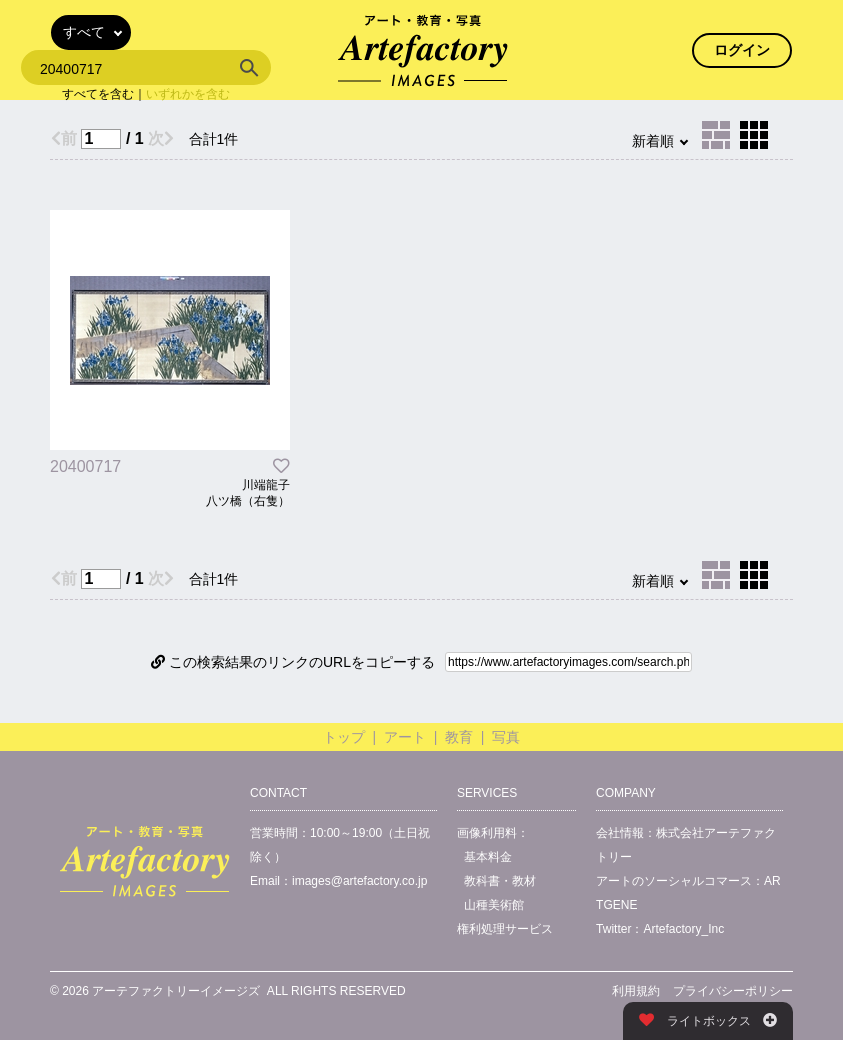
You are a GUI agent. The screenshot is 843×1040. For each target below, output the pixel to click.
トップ (344, 737)
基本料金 (488, 857)
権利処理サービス (505, 929)
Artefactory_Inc (683, 929)
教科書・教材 (500, 881)
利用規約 (636, 991)
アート (405, 737)
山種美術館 (494, 905)
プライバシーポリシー (733, 991)
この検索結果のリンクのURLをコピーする (293, 662)
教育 (459, 737)
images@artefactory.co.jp (359, 881)
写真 (506, 737)
